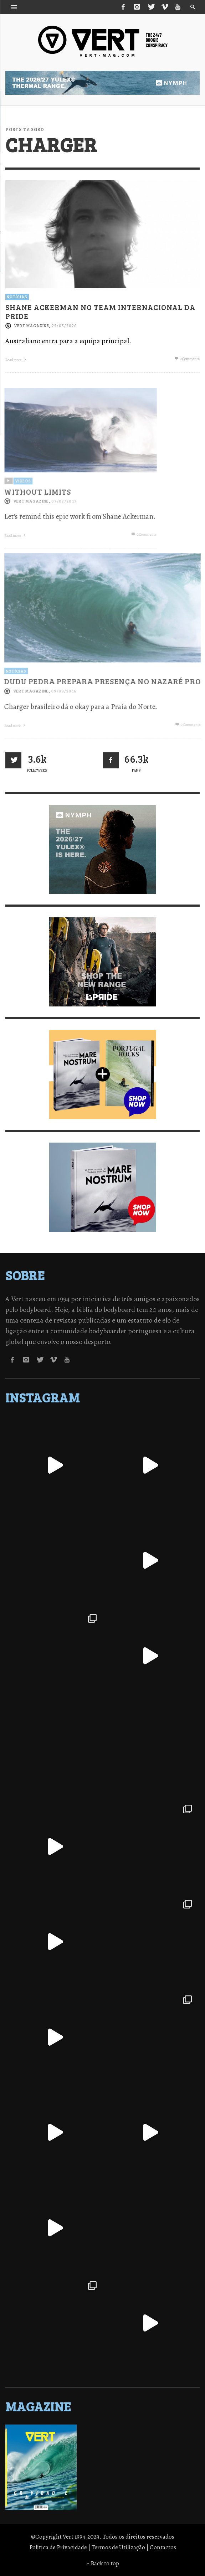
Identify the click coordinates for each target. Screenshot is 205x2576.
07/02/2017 (63, 523)
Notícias (17, 296)
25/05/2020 (64, 325)
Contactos (163, 2547)
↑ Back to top (102, 2563)
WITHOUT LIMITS (36, 513)
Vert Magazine (31, 325)
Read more (16, 359)
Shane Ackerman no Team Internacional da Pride (100, 311)
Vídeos (21, 503)
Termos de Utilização (118, 2547)
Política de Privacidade (58, 2547)
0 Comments (187, 358)
